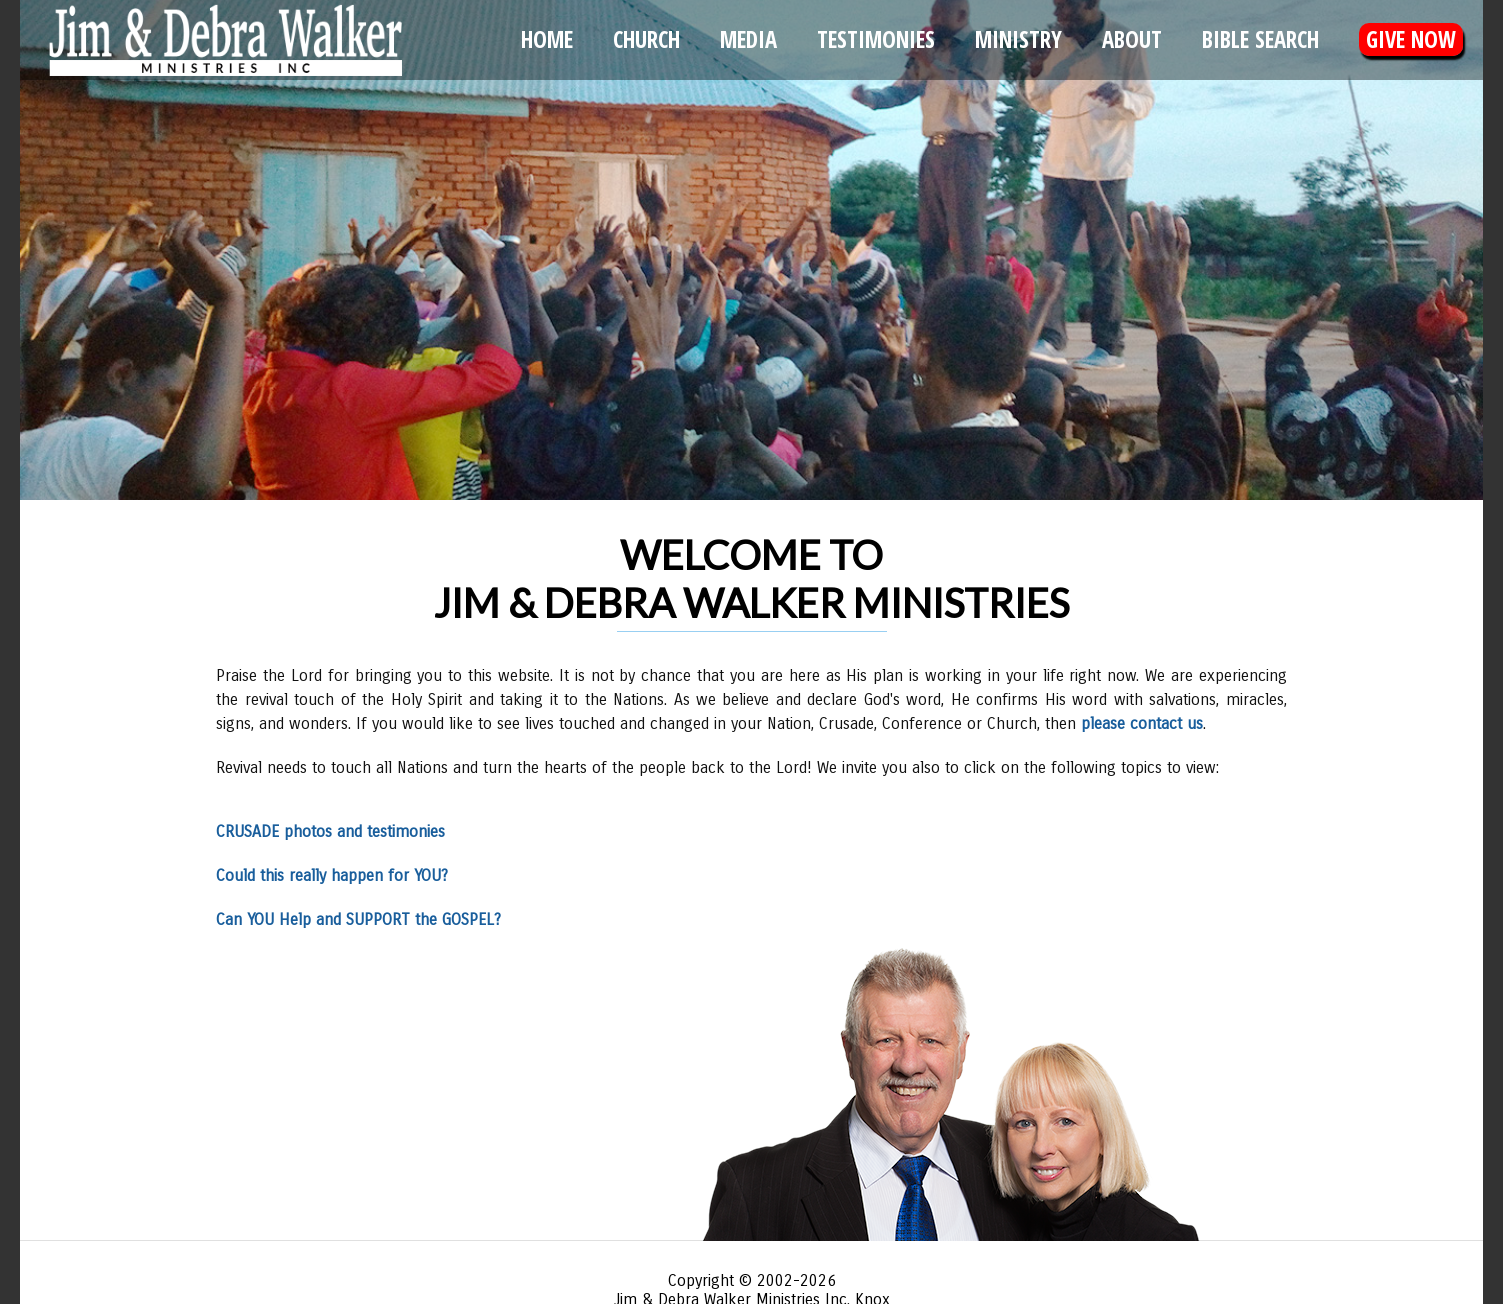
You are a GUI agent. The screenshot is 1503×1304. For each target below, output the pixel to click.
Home (547, 39)
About (1132, 39)
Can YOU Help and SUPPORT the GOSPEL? (358, 919)
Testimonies (876, 39)
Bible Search (1260, 39)
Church (646, 39)
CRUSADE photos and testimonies (330, 831)
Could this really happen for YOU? (332, 875)
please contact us (1142, 723)
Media (748, 39)
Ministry (1018, 39)
